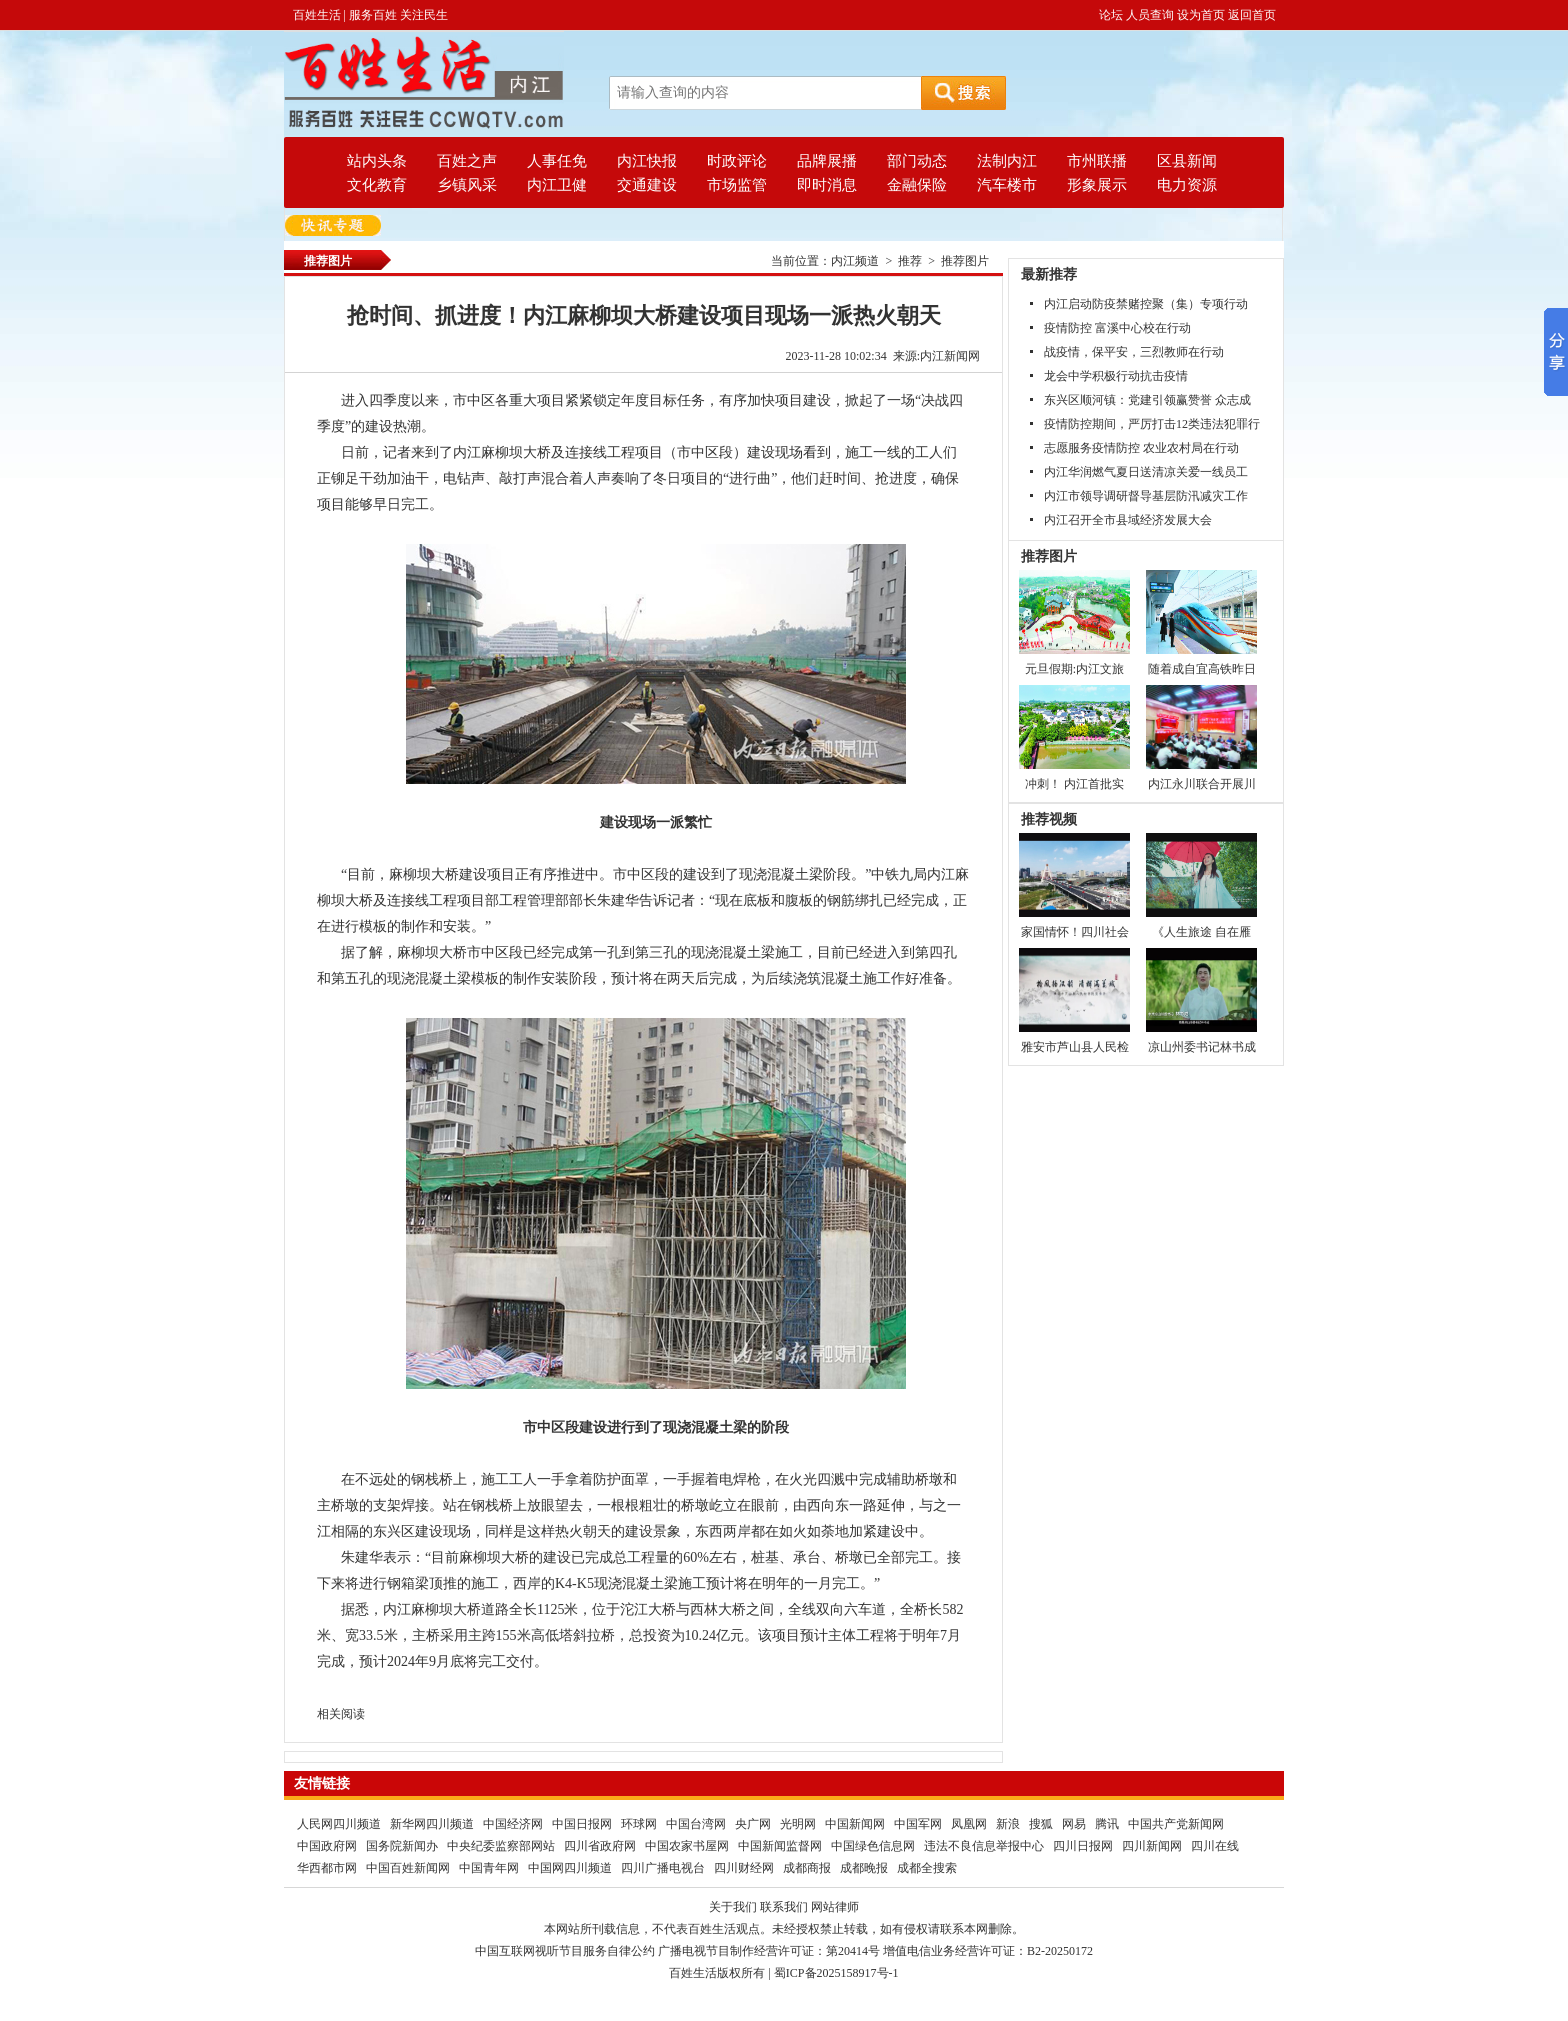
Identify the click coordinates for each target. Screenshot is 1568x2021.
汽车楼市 (1007, 185)
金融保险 (917, 185)
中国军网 (918, 1824)
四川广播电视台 (663, 1868)
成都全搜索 (927, 1868)
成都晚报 (864, 1868)
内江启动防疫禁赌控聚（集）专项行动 (1146, 304)
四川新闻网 (1152, 1846)
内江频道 (855, 261)
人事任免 (557, 161)
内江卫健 (557, 185)
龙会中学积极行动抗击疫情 (1116, 376)
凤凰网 (969, 1824)
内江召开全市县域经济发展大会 (1128, 520)
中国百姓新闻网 (408, 1868)
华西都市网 (327, 1868)
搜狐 (1041, 1824)
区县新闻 (1187, 161)
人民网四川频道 (339, 1824)
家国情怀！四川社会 (1075, 932)
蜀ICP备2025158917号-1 (836, 1973)
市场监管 (737, 185)
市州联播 (1097, 161)
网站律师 (835, 1907)
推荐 (910, 261)
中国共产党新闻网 (1176, 1824)
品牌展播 (827, 161)
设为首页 (1201, 15)
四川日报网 (1083, 1846)
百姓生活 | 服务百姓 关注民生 (370, 15)
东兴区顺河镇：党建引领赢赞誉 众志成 (1147, 400)
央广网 (753, 1824)
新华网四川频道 (432, 1824)
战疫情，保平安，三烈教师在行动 (1134, 352)
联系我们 (784, 1907)
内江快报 (647, 161)
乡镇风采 (467, 185)
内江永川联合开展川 (1202, 784)
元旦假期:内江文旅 (1074, 669)
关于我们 (733, 1907)
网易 (1074, 1824)
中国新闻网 (855, 1824)
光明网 (798, 1824)
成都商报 (807, 1868)
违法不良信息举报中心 (984, 1846)
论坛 (1111, 15)
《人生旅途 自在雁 (1201, 932)
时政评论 (737, 161)
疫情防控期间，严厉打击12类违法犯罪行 (1152, 424)
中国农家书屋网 (687, 1846)
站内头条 (377, 161)
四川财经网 (744, 1868)
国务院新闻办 (402, 1846)
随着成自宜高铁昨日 (1202, 669)
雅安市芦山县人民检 (1075, 1047)
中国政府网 (327, 1846)
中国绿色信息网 (873, 1846)
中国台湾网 (696, 1824)
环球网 (639, 1824)
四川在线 (1215, 1846)
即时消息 (827, 185)
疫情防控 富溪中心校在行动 (1117, 328)
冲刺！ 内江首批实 (1074, 784)
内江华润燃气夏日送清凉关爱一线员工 (1146, 472)
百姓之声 (467, 161)
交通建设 (647, 185)
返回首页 (1252, 15)
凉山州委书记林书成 (1202, 1047)
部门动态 (917, 161)
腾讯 (1107, 1824)
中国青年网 (489, 1868)
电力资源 (1187, 185)
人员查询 (1150, 15)
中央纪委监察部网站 (501, 1846)
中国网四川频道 (570, 1868)
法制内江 (1007, 161)
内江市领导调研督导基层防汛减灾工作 (1146, 496)
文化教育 (377, 185)
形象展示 (1097, 185)
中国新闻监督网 (780, 1846)
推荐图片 (965, 261)
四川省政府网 (600, 1846)
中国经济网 (513, 1824)
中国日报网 (582, 1824)
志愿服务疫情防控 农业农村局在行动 (1141, 448)
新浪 (1008, 1824)
